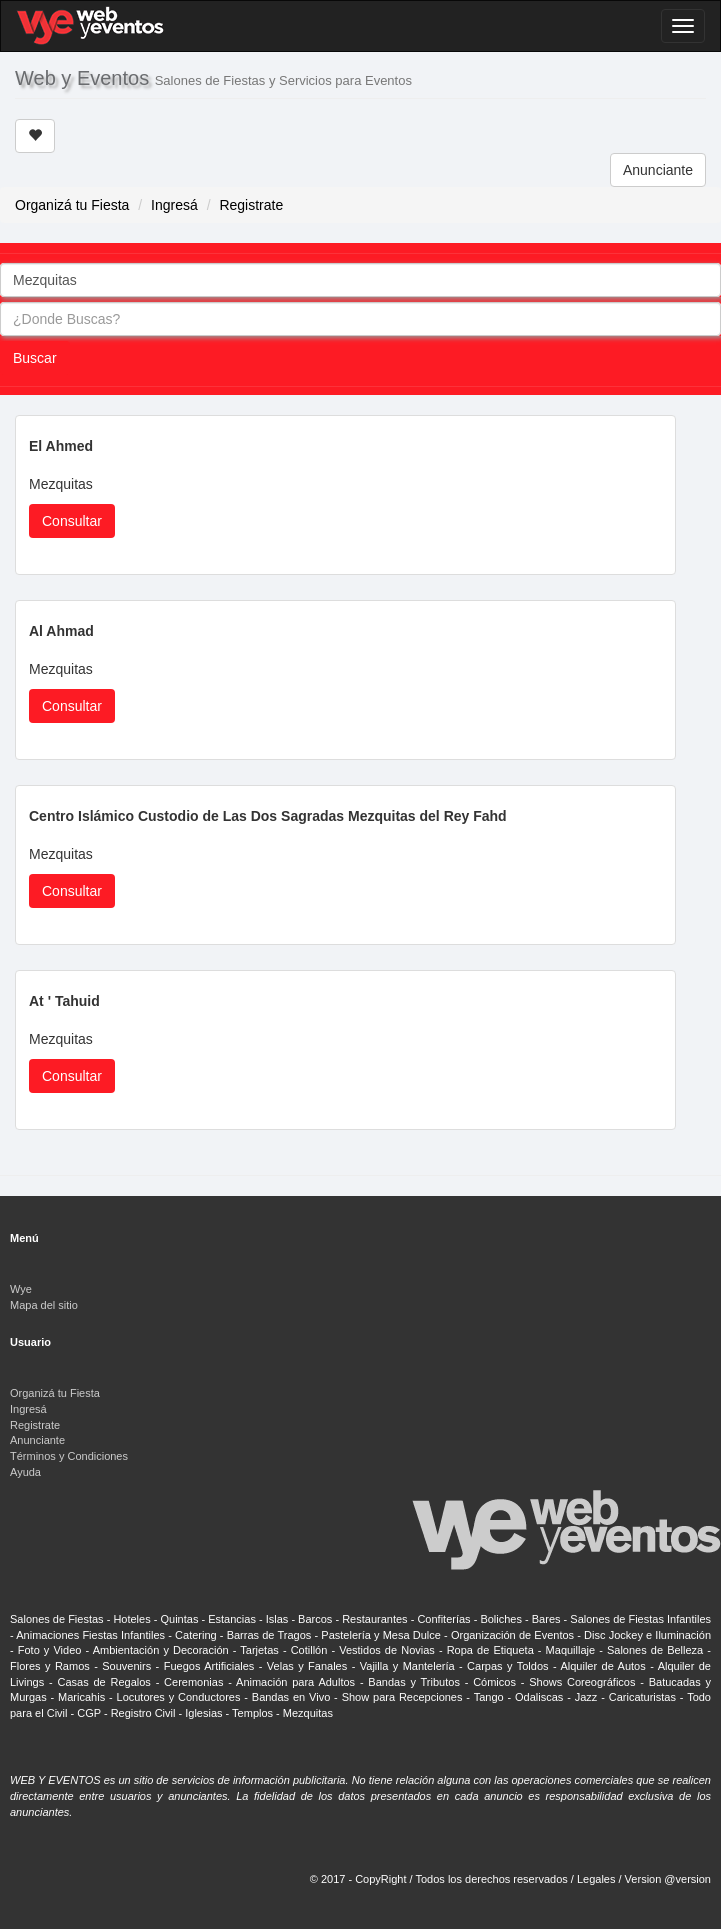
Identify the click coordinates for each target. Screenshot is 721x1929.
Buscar (35, 358)
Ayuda (25, 1472)
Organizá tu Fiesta (72, 205)
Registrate (251, 205)
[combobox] (360, 280)
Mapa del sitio (44, 1305)
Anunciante (658, 170)
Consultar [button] (72, 521)
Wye (21, 1289)
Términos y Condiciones (69, 1456)
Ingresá (174, 205)
